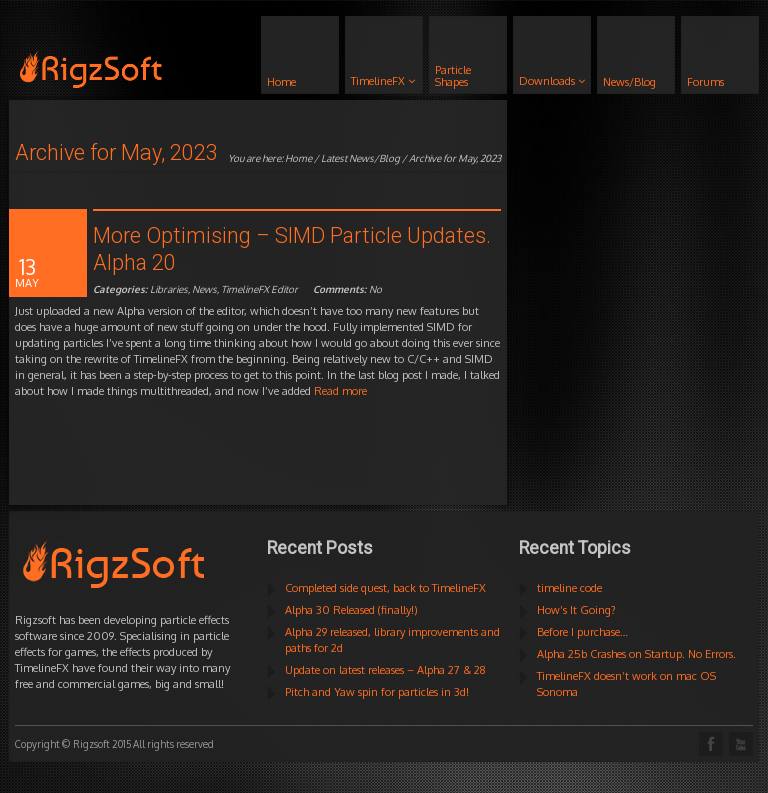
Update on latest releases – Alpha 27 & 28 (385, 670)
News (204, 289)
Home (298, 158)
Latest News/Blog (360, 158)
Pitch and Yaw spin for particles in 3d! (377, 692)
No (347, 289)
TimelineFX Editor (259, 289)
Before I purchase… (582, 632)
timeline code (569, 588)
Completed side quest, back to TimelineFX (385, 588)
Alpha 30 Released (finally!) (351, 610)
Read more (340, 391)
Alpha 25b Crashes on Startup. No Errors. (636, 654)
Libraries (169, 289)
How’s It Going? (576, 610)
